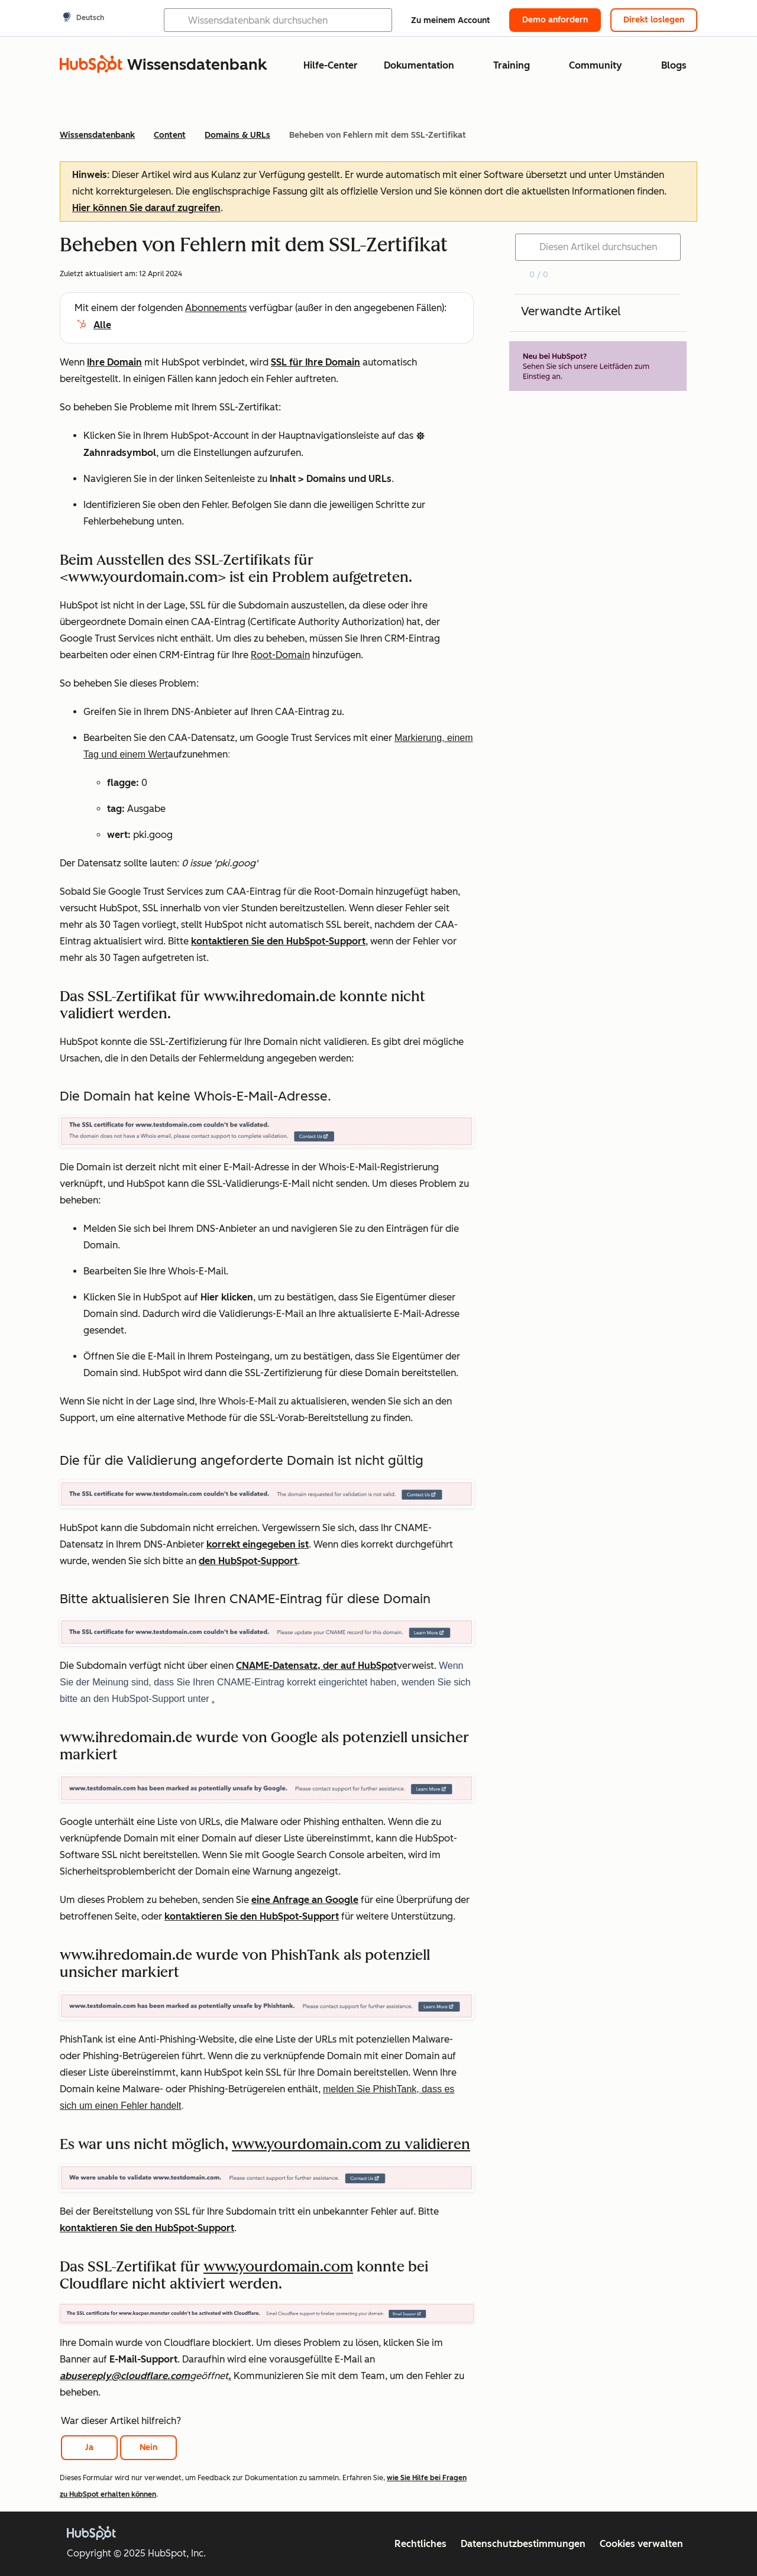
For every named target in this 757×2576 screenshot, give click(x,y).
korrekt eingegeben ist (257, 1544)
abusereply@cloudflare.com (125, 2375)
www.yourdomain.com (278, 2266)
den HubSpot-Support (248, 1561)
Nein (148, 2447)
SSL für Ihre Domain (315, 362)
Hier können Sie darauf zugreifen (146, 207)
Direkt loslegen (653, 20)
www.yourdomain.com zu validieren (351, 2144)
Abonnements (216, 307)
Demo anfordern (555, 20)
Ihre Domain (114, 362)
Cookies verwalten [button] (641, 2543)
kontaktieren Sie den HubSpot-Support (278, 941)
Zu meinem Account (450, 20)
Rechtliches (420, 2543)
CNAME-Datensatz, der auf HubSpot (316, 1665)
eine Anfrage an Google (304, 1899)
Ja (89, 2447)
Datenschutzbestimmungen (523, 2543)
